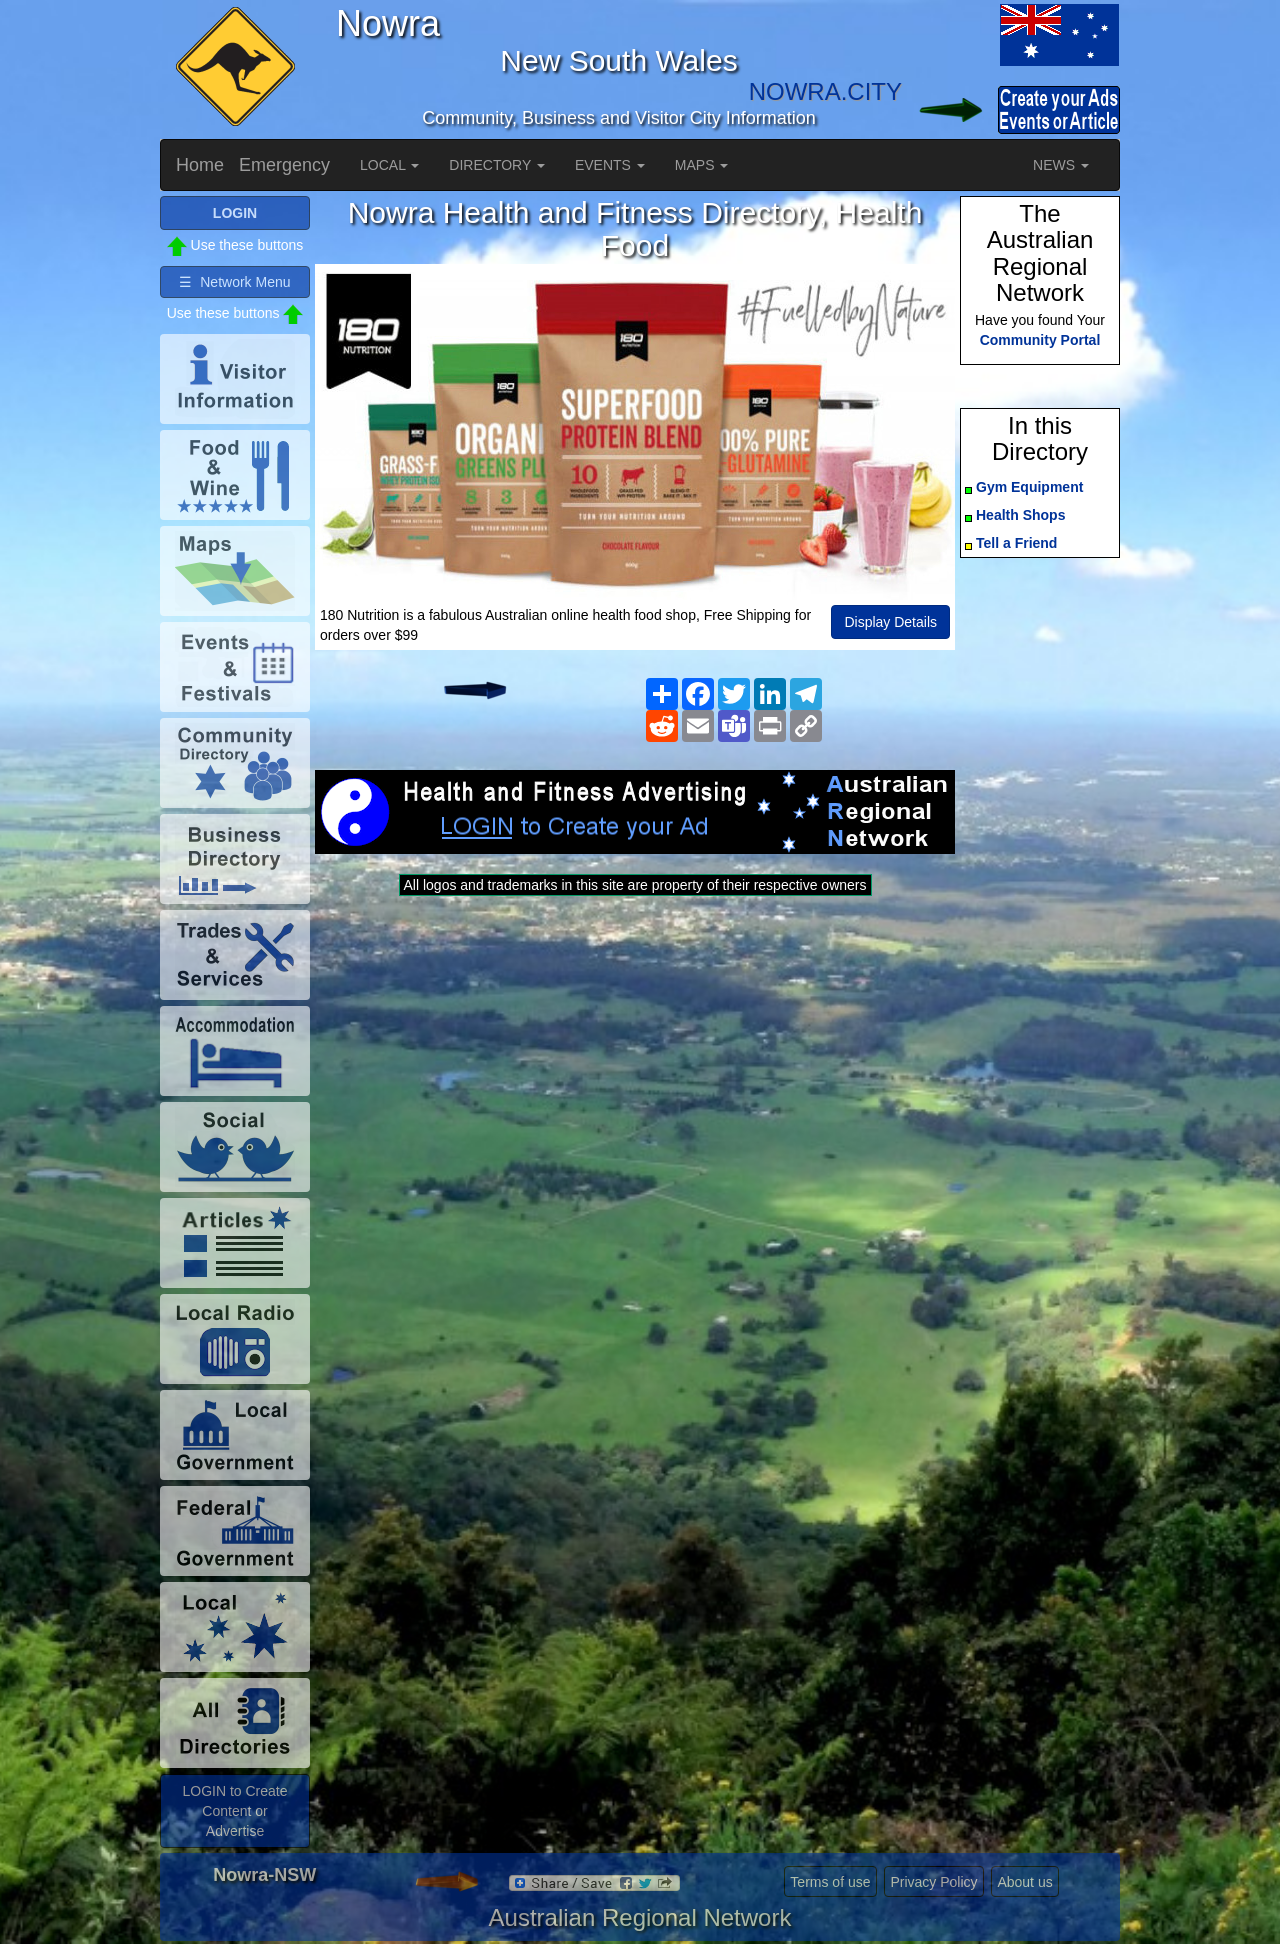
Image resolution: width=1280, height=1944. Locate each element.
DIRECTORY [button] (497, 165)
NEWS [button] (1061, 165)
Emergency (284, 165)
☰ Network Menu (234, 282)
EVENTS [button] (610, 165)
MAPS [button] (702, 165)
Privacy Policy (933, 1882)
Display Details (890, 622)
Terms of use (830, 1882)
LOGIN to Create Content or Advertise (234, 1811)
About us (1024, 1882)
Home (200, 165)
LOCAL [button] (389, 165)
